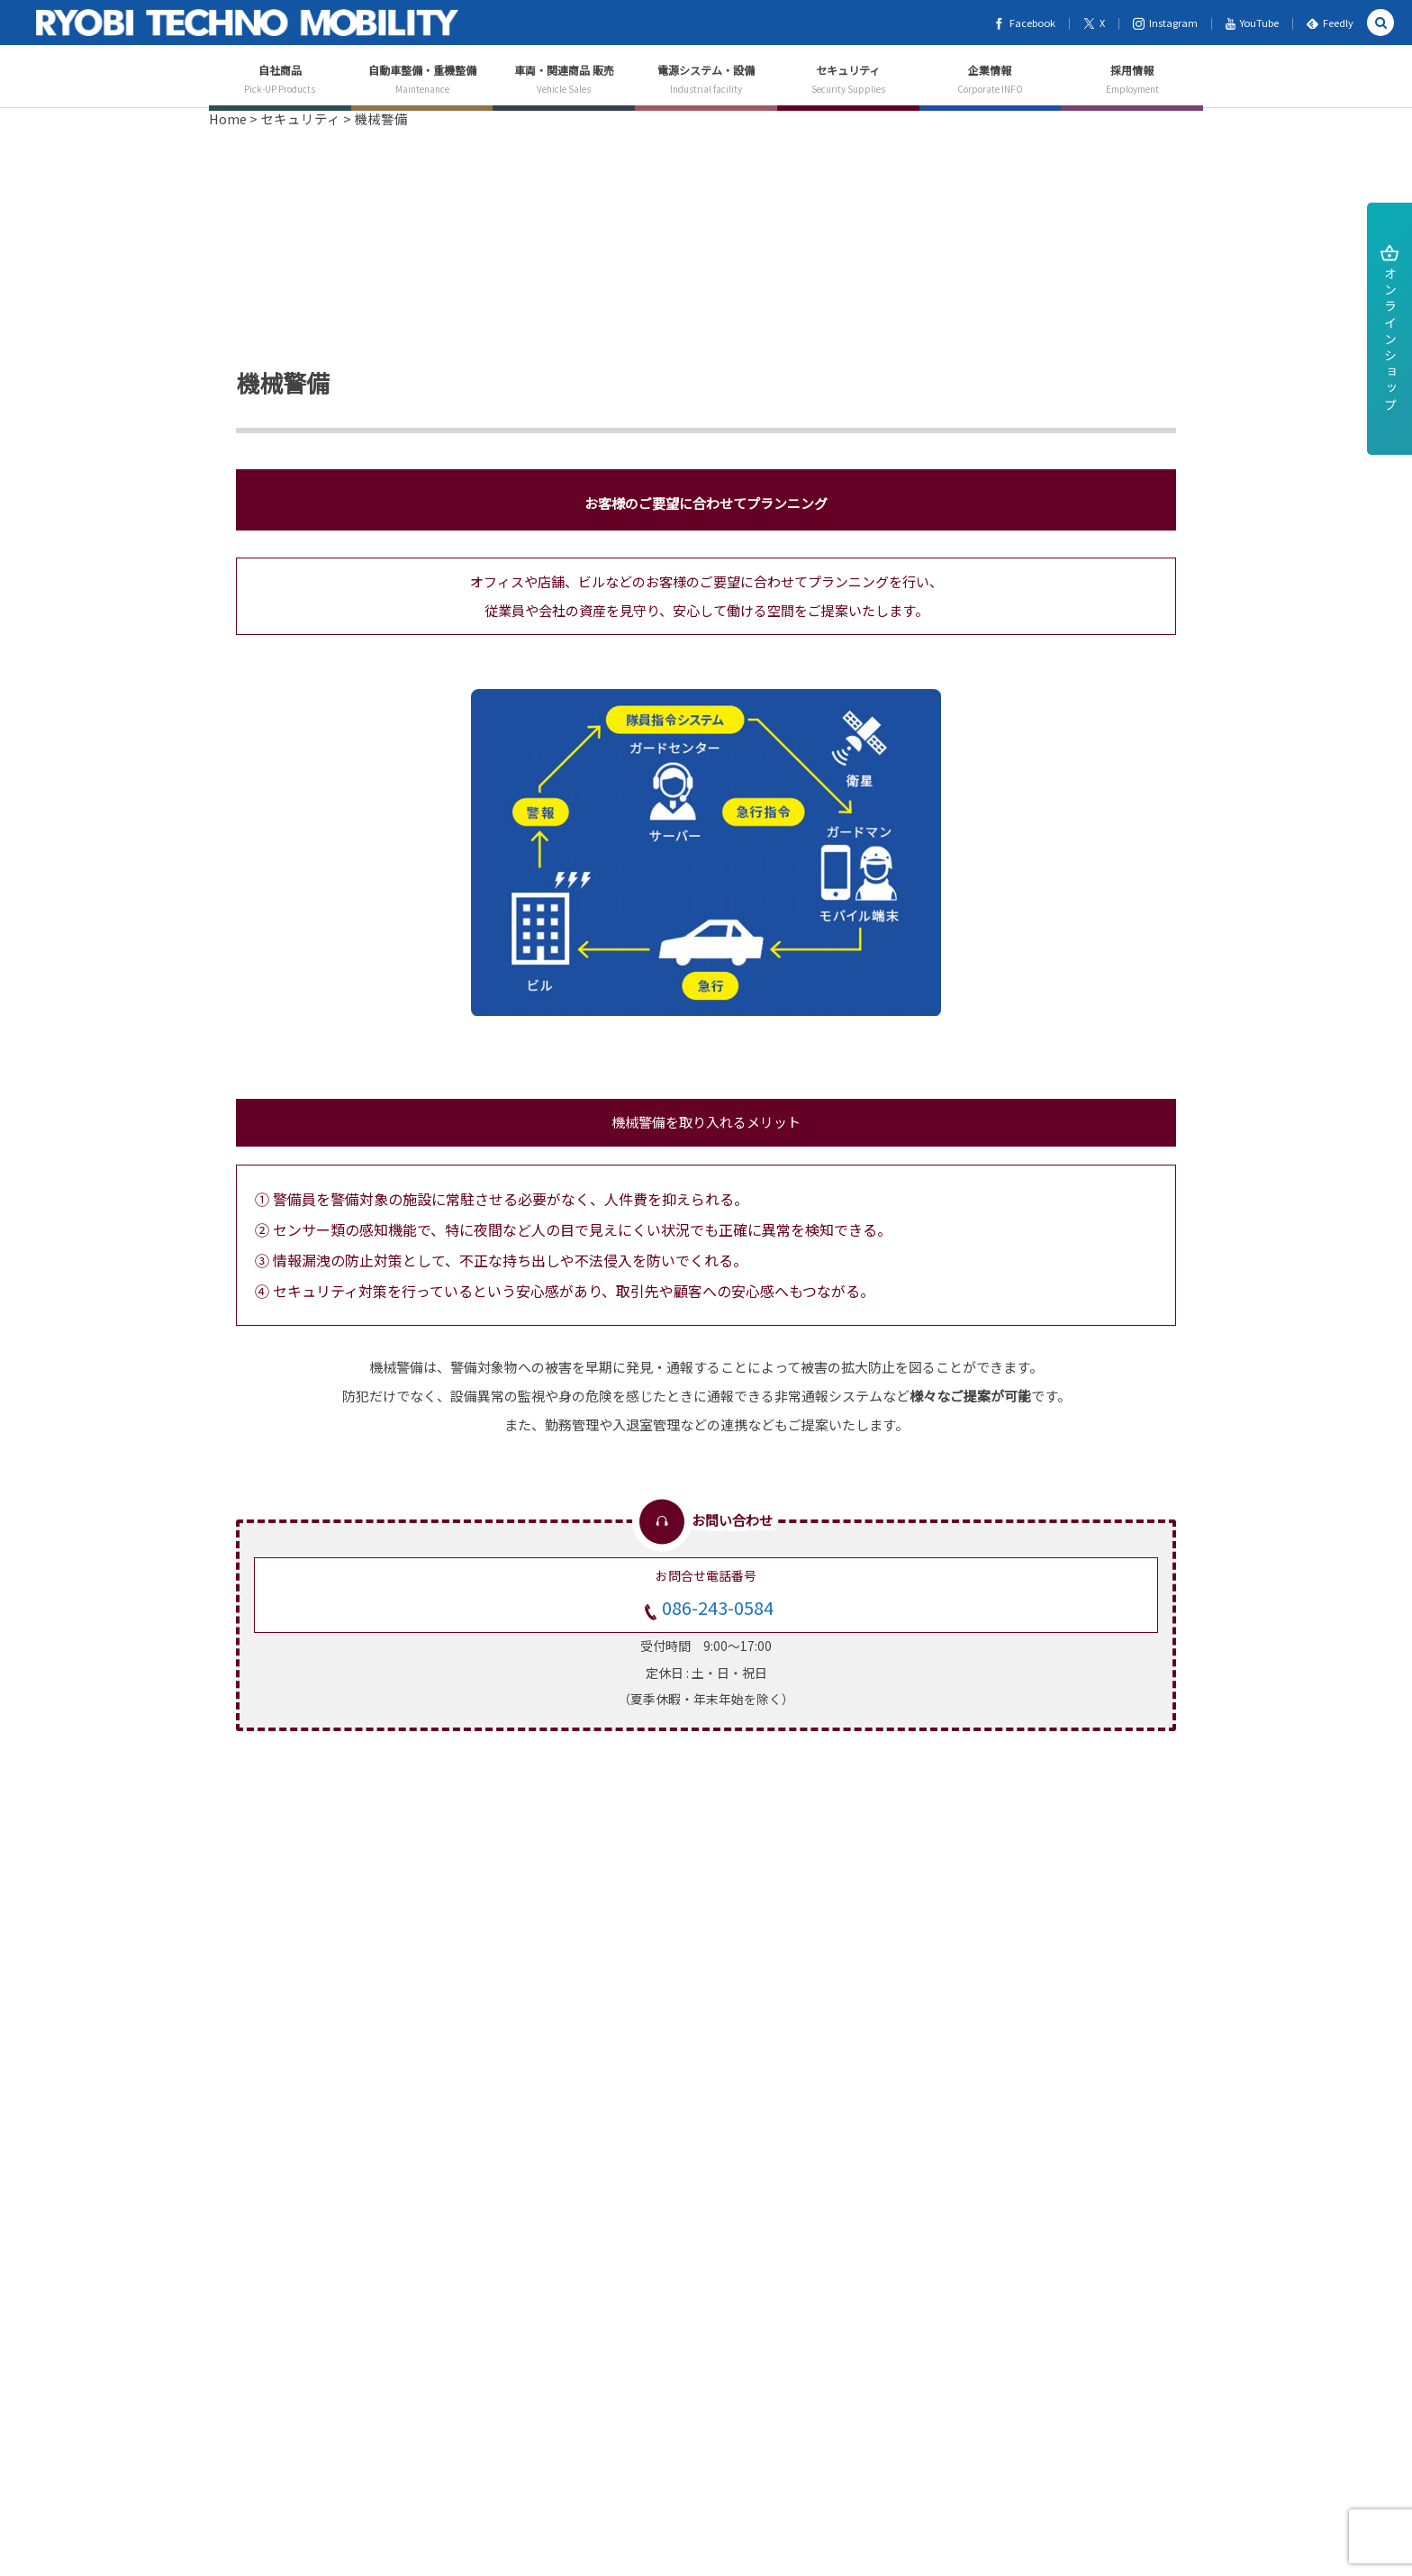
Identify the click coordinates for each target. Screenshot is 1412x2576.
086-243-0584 (718, 1607)
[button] (1380, 23)
